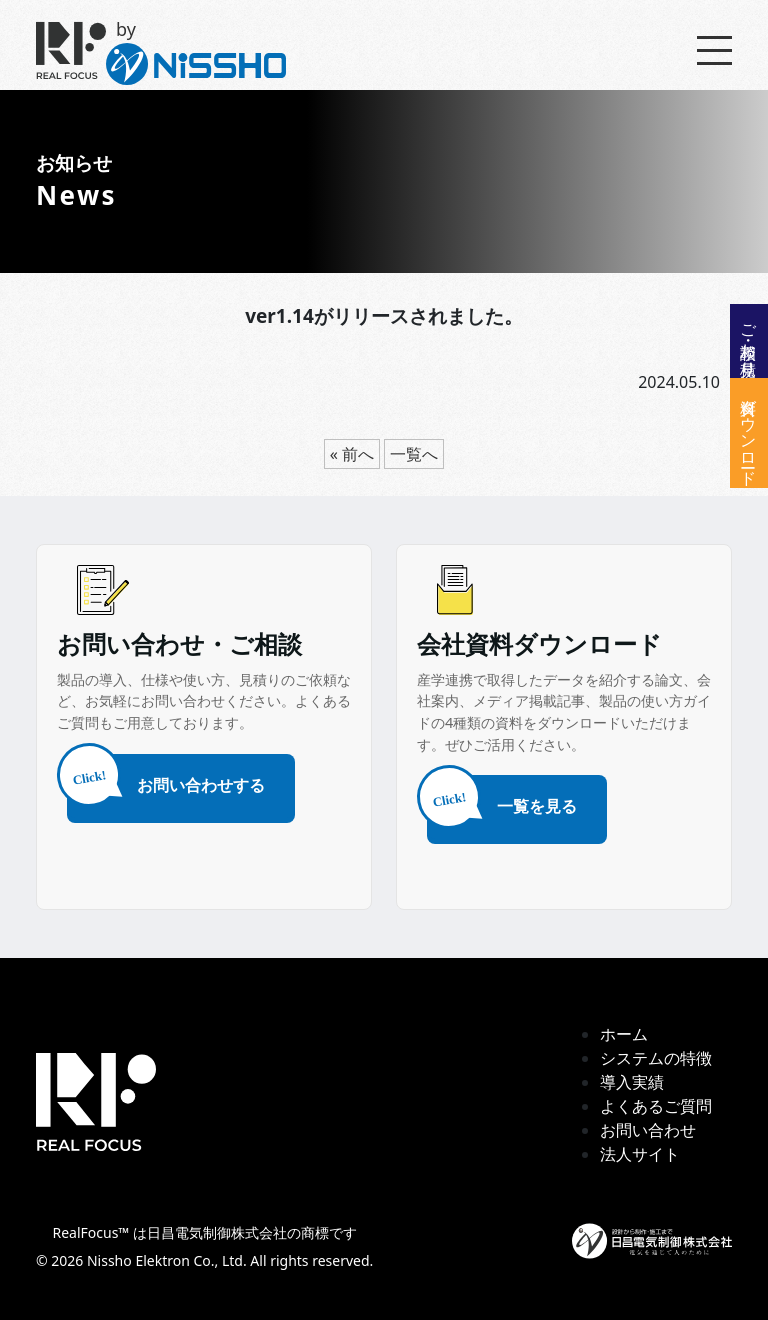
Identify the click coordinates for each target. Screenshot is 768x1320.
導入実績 (632, 1082)
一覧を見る (502, 804)
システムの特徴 (656, 1058)
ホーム (624, 1034)
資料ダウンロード (749, 433)
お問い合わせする (166, 783)
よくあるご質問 (656, 1106)
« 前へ (352, 454)
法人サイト (640, 1154)
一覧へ (414, 454)
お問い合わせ (648, 1130)
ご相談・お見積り (749, 341)
